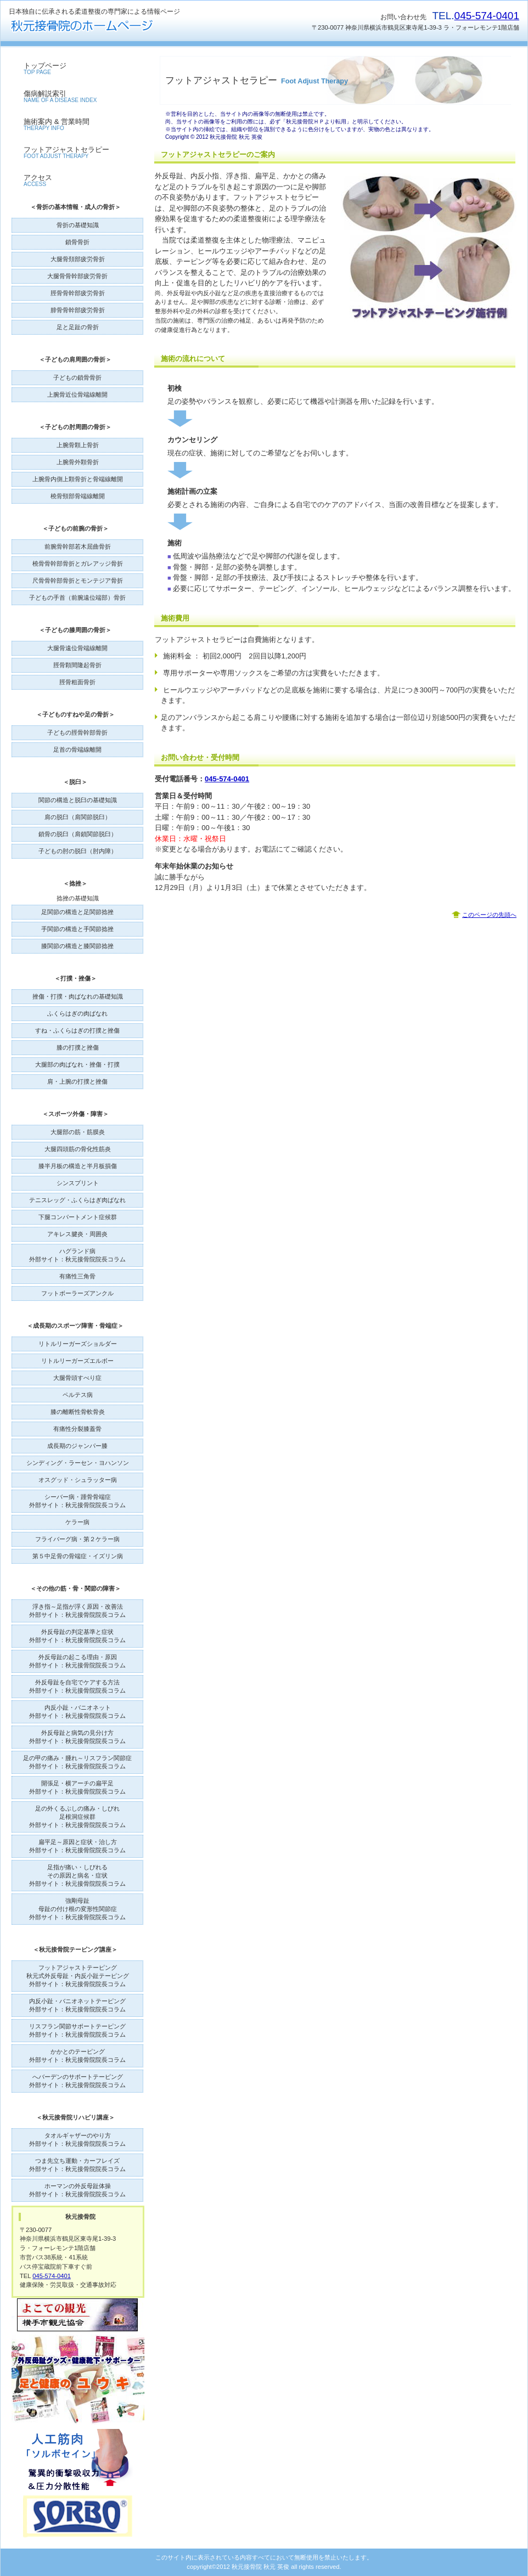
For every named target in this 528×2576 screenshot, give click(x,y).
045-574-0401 (486, 15)
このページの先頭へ (489, 914)
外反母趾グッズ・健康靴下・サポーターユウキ (78, 2380)
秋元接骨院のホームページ (118, 25)
